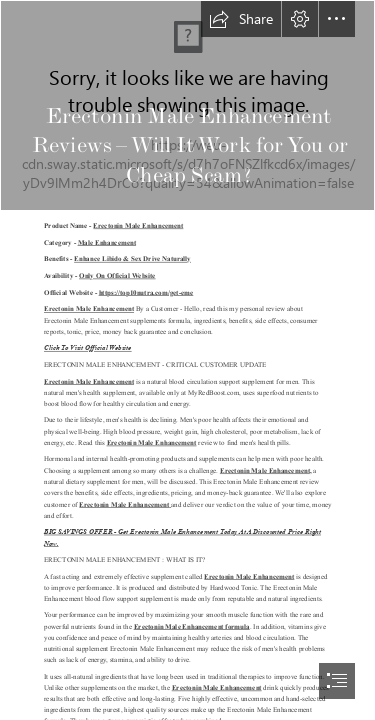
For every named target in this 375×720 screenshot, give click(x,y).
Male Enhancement (107, 242)
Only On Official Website (117, 276)
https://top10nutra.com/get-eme (146, 292)
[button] (241, 19)
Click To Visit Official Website (88, 348)
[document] (187, 360)
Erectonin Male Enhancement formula (192, 626)
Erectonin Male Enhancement (138, 225)
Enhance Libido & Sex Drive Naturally (132, 259)
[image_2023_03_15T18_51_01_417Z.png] (187, 105)
